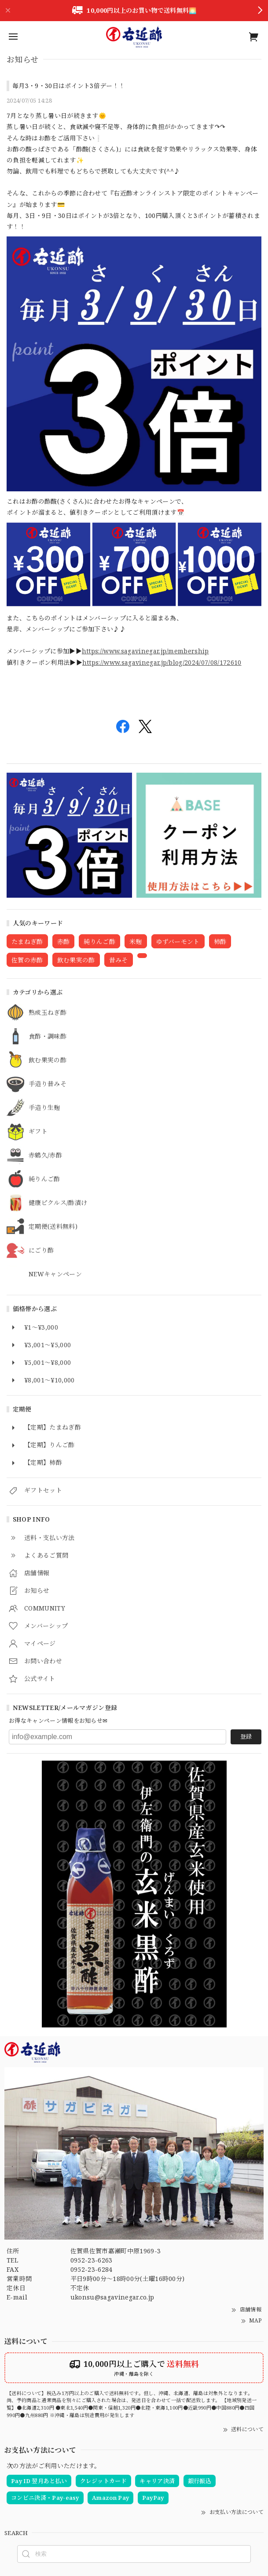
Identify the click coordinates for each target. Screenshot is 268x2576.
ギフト (38, 1131)
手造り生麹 (44, 1108)
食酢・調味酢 (47, 1036)
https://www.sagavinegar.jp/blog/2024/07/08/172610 (162, 662)
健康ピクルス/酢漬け (58, 1203)
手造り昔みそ (47, 1084)
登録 (246, 1736)
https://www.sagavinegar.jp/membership (145, 651)
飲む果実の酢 (47, 1060)
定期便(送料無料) (53, 1227)
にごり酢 (41, 1250)
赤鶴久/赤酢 (45, 1155)
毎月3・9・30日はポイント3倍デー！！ (68, 85)
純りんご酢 (44, 1179)
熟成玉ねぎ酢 (47, 1013)
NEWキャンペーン (55, 1274)
